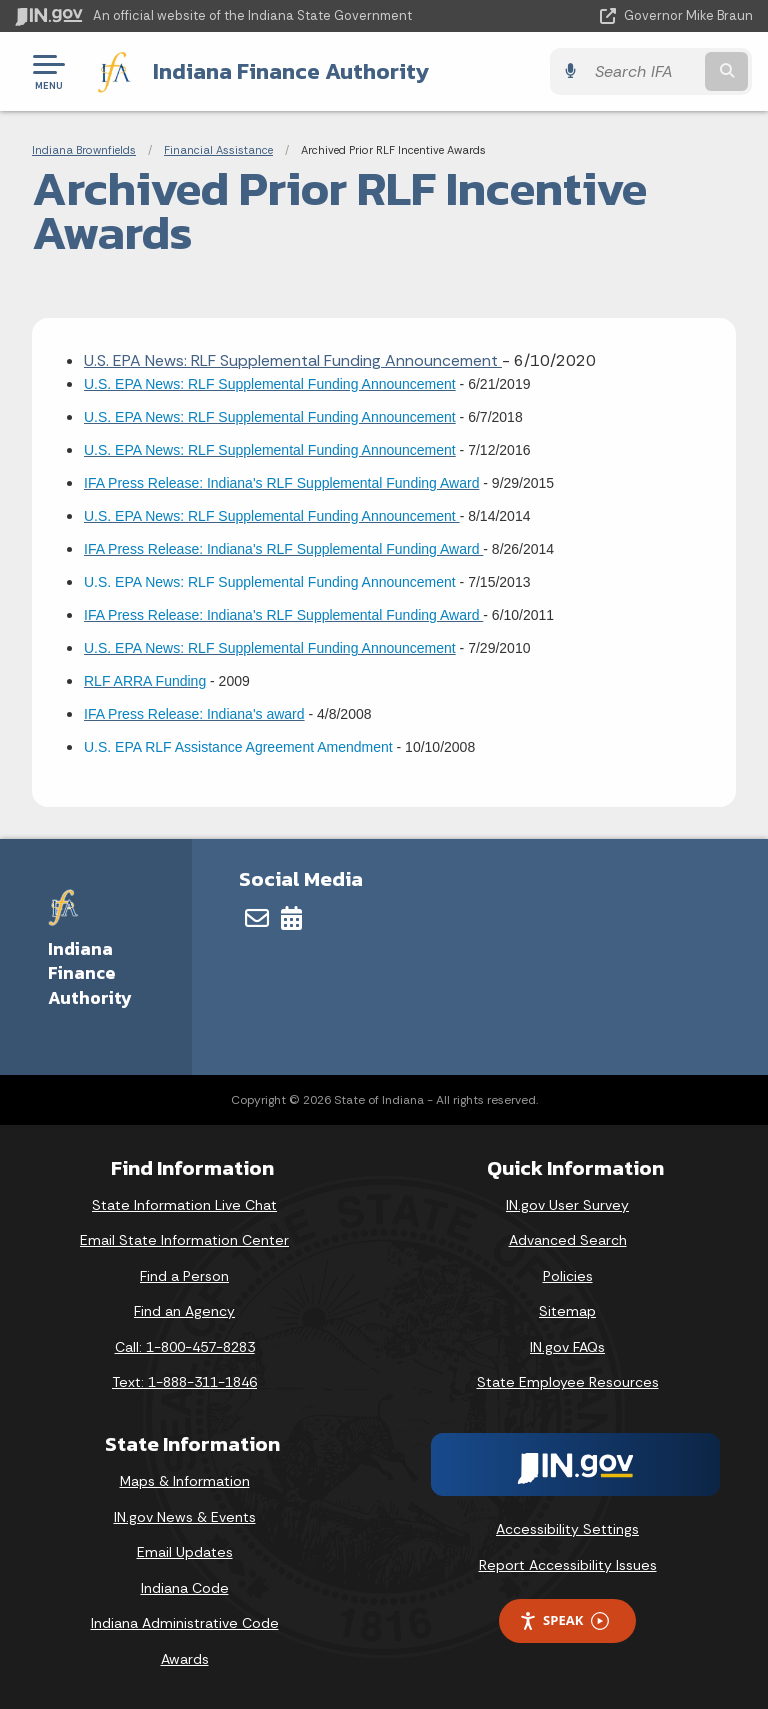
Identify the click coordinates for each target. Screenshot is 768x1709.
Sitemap (567, 1311)
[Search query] (645, 71)
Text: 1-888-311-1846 (184, 1382)
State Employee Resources (568, 1382)
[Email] (257, 918)
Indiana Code (185, 1588)
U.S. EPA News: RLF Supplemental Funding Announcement (293, 360)
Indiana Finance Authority (290, 71)
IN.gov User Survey (567, 1204)
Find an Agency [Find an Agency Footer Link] (184, 1311)
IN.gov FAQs (567, 1347)
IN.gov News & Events (185, 1516)
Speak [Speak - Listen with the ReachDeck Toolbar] (564, 1620)
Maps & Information (185, 1481)
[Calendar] (291, 918)
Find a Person (184, 1276)
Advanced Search (568, 1240)
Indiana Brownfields (84, 150)
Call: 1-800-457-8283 (185, 1347)
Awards (185, 1659)
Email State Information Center (184, 1240)
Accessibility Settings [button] (567, 1529)
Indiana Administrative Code (185, 1623)
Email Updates (185, 1552)
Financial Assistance (218, 150)
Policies (568, 1276)
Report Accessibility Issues (568, 1565)
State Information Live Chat (184, 1204)
